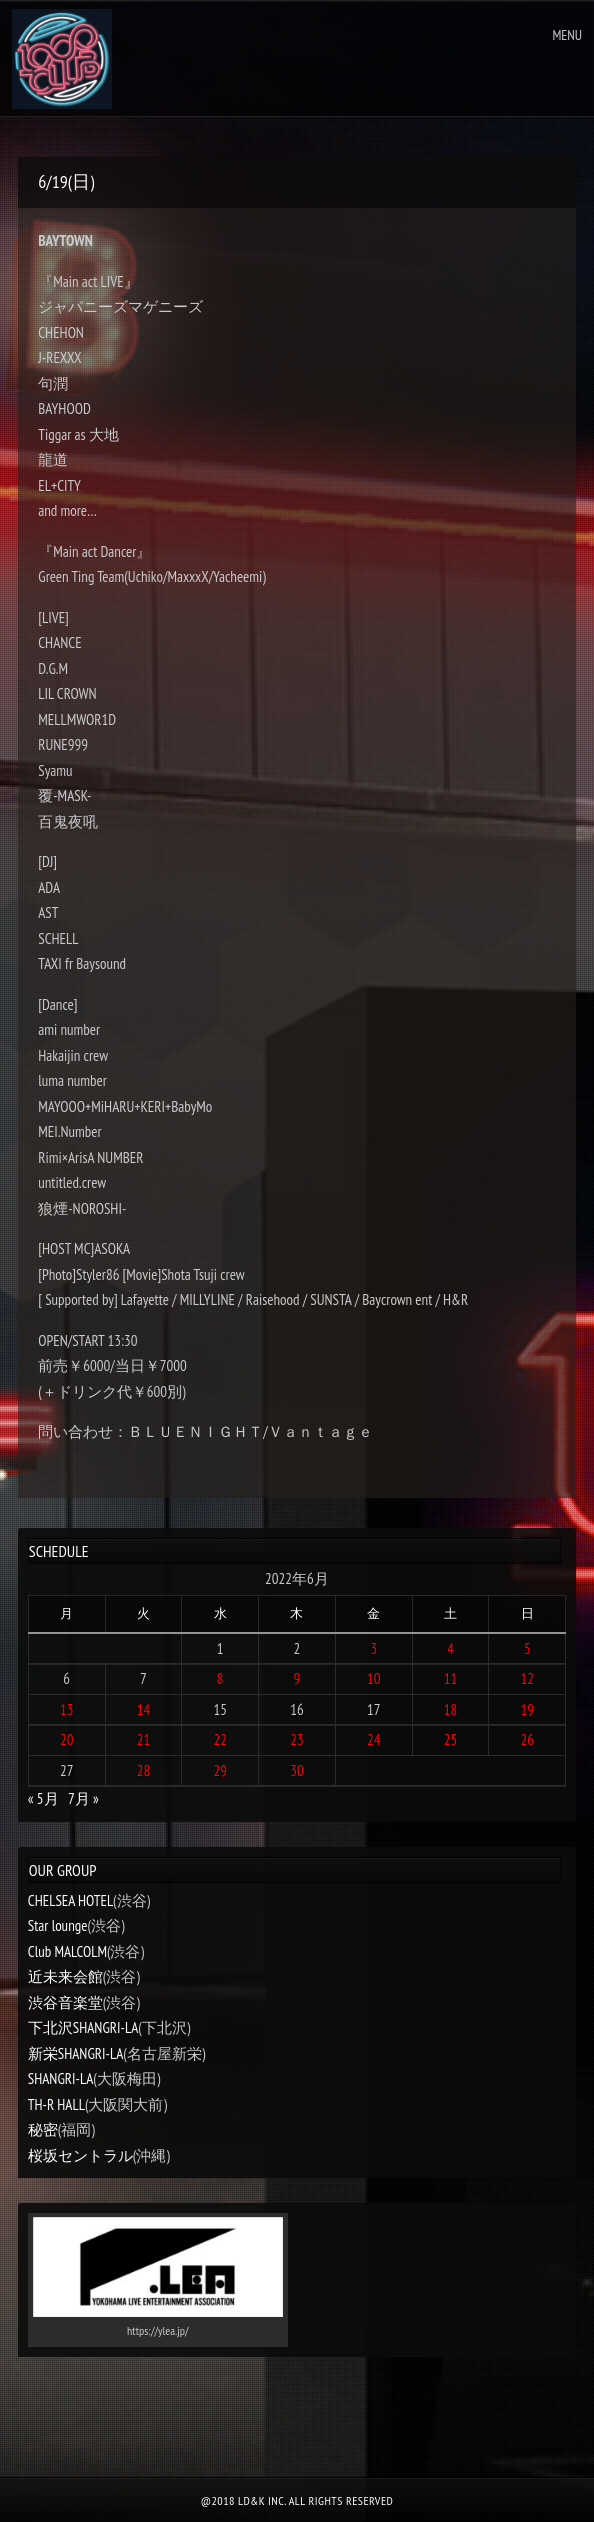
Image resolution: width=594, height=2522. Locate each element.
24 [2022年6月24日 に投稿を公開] (374, 1739)
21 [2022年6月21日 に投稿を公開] (144, 1739)
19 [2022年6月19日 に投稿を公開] (528, 1709)
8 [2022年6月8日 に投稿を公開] (220, 1678)
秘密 (43, 2129)
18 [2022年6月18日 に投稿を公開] (451, 1709)
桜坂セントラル (80, 2155)
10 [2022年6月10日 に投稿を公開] (374, 1678)
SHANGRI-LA (60, 2078)
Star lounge (58, 1925)
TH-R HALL (56, 2104)
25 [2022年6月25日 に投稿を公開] (451, 1739)
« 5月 (43, 1798)
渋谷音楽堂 (65, 2002)
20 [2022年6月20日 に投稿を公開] (67, 1739)
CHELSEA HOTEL (70, 1900)
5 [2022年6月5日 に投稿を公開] (527, 1648)
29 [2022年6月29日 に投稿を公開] (220, 1770)
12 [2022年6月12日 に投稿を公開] (528, 1678)
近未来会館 (65, 1976)
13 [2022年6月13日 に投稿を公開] (67, 1709)
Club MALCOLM (67, 1951)
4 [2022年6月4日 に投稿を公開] (450, 1648)
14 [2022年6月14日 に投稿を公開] (144, 1709)
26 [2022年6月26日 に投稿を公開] (528, 1739)
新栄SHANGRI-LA (75, 2053)
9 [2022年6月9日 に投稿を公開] (297, 1678)
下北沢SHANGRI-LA (83, 2027)
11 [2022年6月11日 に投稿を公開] (451, 1678)
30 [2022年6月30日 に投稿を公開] (297, 1770)
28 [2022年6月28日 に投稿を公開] (144, 1770)
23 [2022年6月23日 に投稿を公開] (297, 1739)
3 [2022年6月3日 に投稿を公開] (373, 1648)
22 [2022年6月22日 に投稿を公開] (220, 1739)
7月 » (83, 1798)
